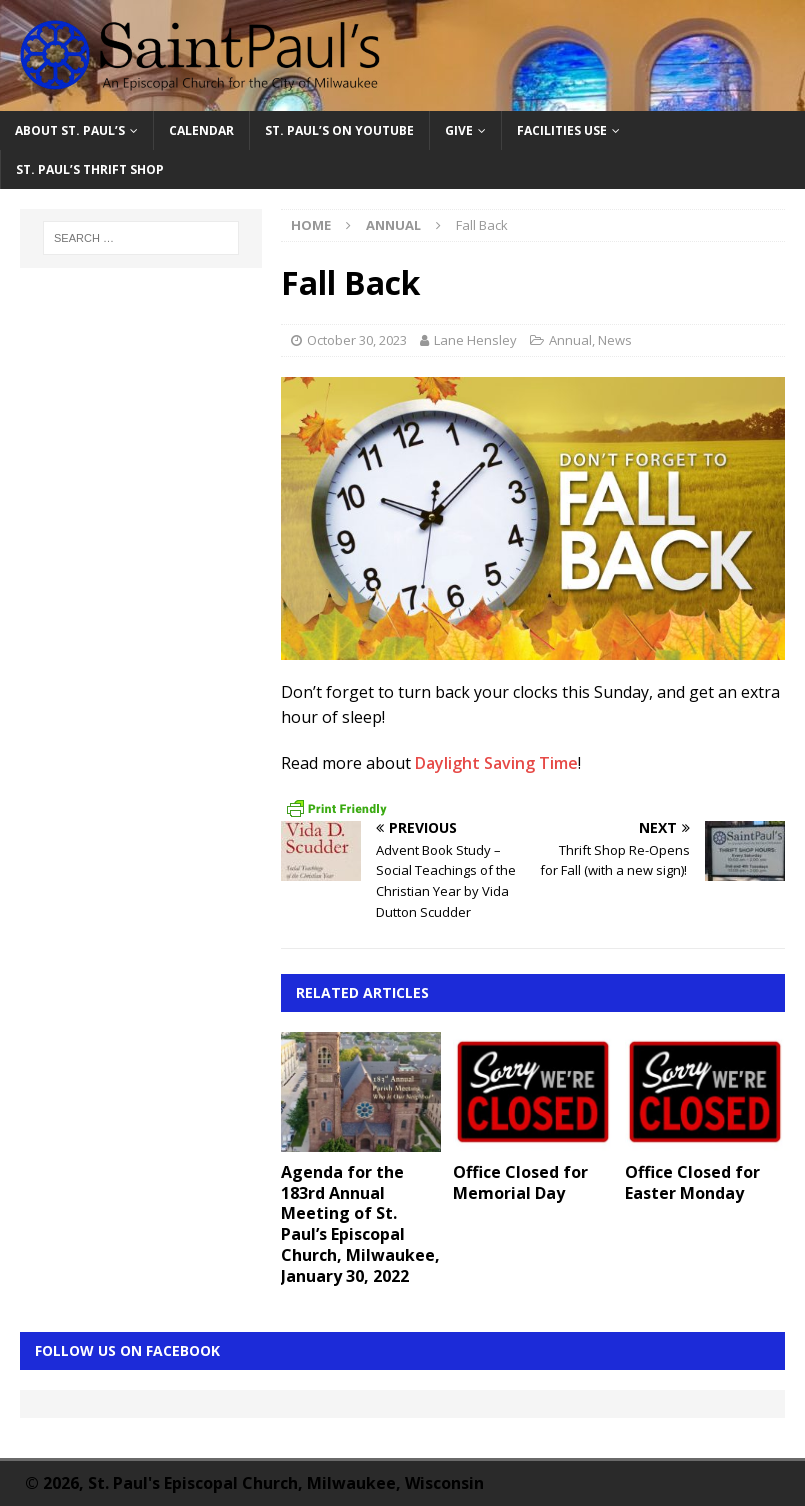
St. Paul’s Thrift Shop (90, 169)
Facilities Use (562, 130)
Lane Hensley (475, 340)
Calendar (201, 130)
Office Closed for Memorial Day (520, 1182)
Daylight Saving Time (496, 763)
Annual (570, 340)
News (615, 340)
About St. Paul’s (70, 130)
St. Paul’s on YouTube (339, 130)
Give (459, 130)
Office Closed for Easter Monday (692, 1182)
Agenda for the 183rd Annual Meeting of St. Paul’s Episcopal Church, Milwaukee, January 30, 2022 (360, 1224)
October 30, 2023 (357, 340)
